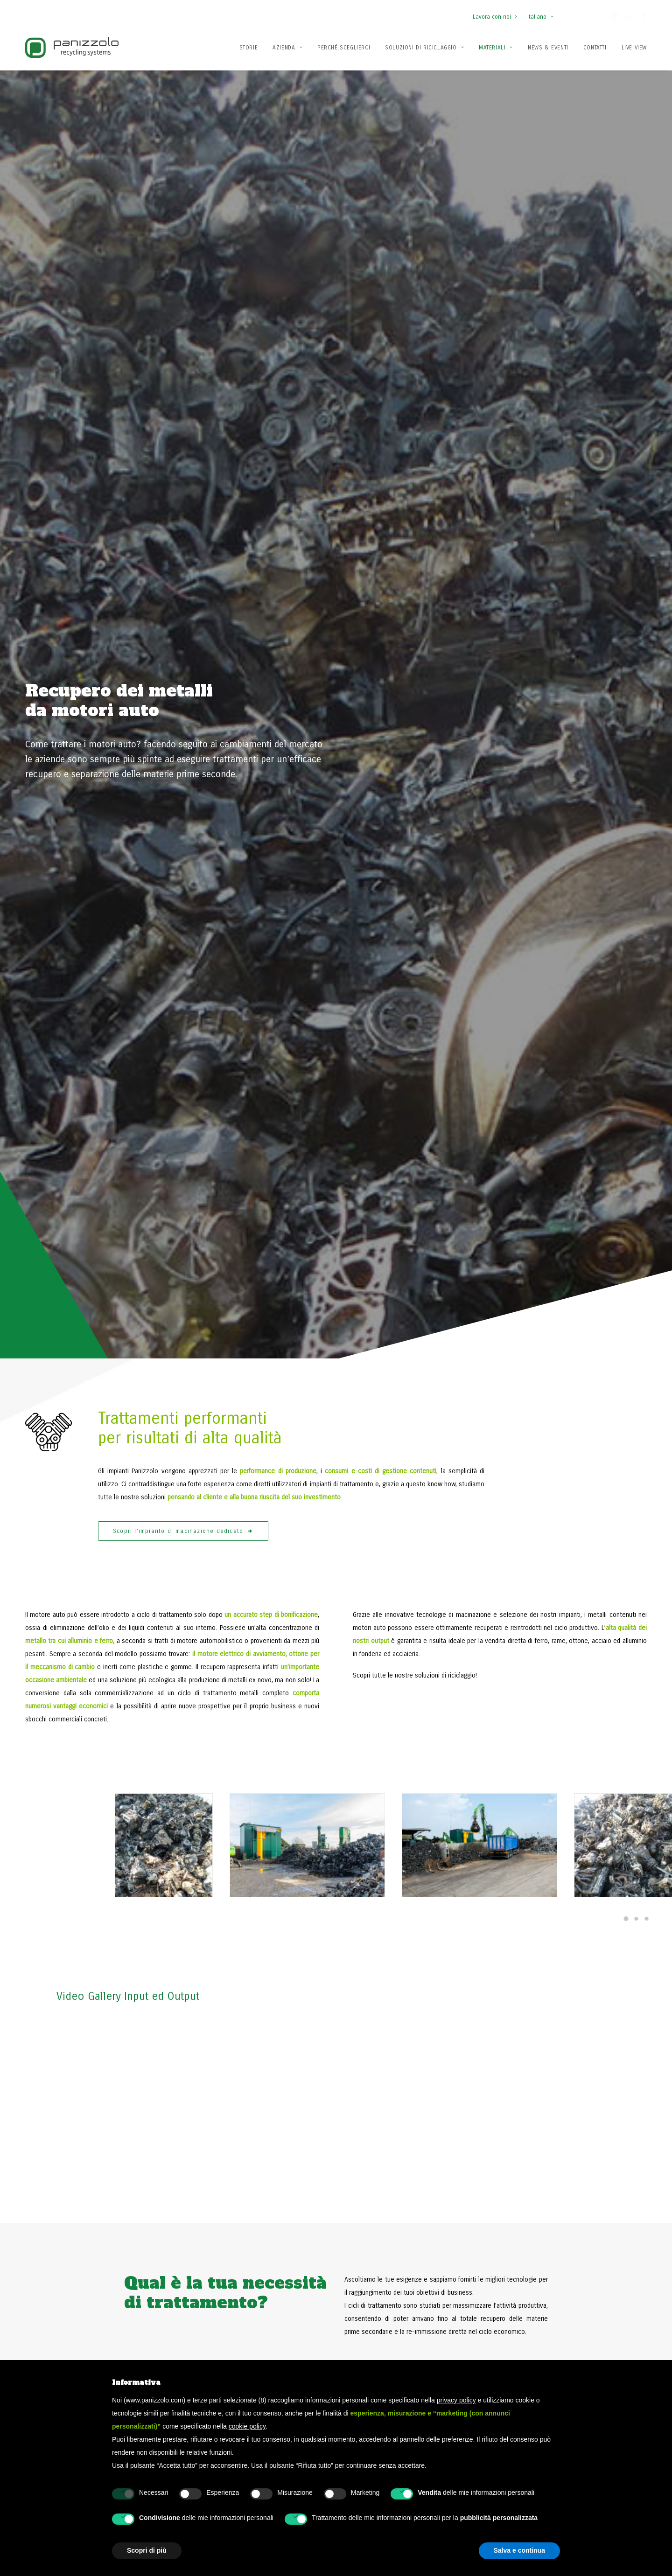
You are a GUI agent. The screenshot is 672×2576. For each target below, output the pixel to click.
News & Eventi (548, 47)
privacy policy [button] (456, 2400)
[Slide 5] (637, 1830)
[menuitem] (497, 12)
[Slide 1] (642, 798)
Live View (634, 47)
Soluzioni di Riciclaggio (424, 47)
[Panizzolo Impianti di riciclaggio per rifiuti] (72, 47)
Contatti (595, 47)
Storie (248, 47)
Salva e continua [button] (519, 2550)
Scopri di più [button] (147, 2550)
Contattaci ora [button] (550, 2166)
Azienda (287, 47)
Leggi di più (272, 1804)
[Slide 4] (627, 1830)
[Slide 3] (662, 798)
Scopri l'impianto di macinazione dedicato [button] (183, 411)
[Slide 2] (652, 798)
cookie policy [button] (247, 2426)
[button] (614, 18)
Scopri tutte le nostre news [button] (105, 1779)
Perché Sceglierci (343, 47)
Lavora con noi (495, 17)
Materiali (496, 47)
